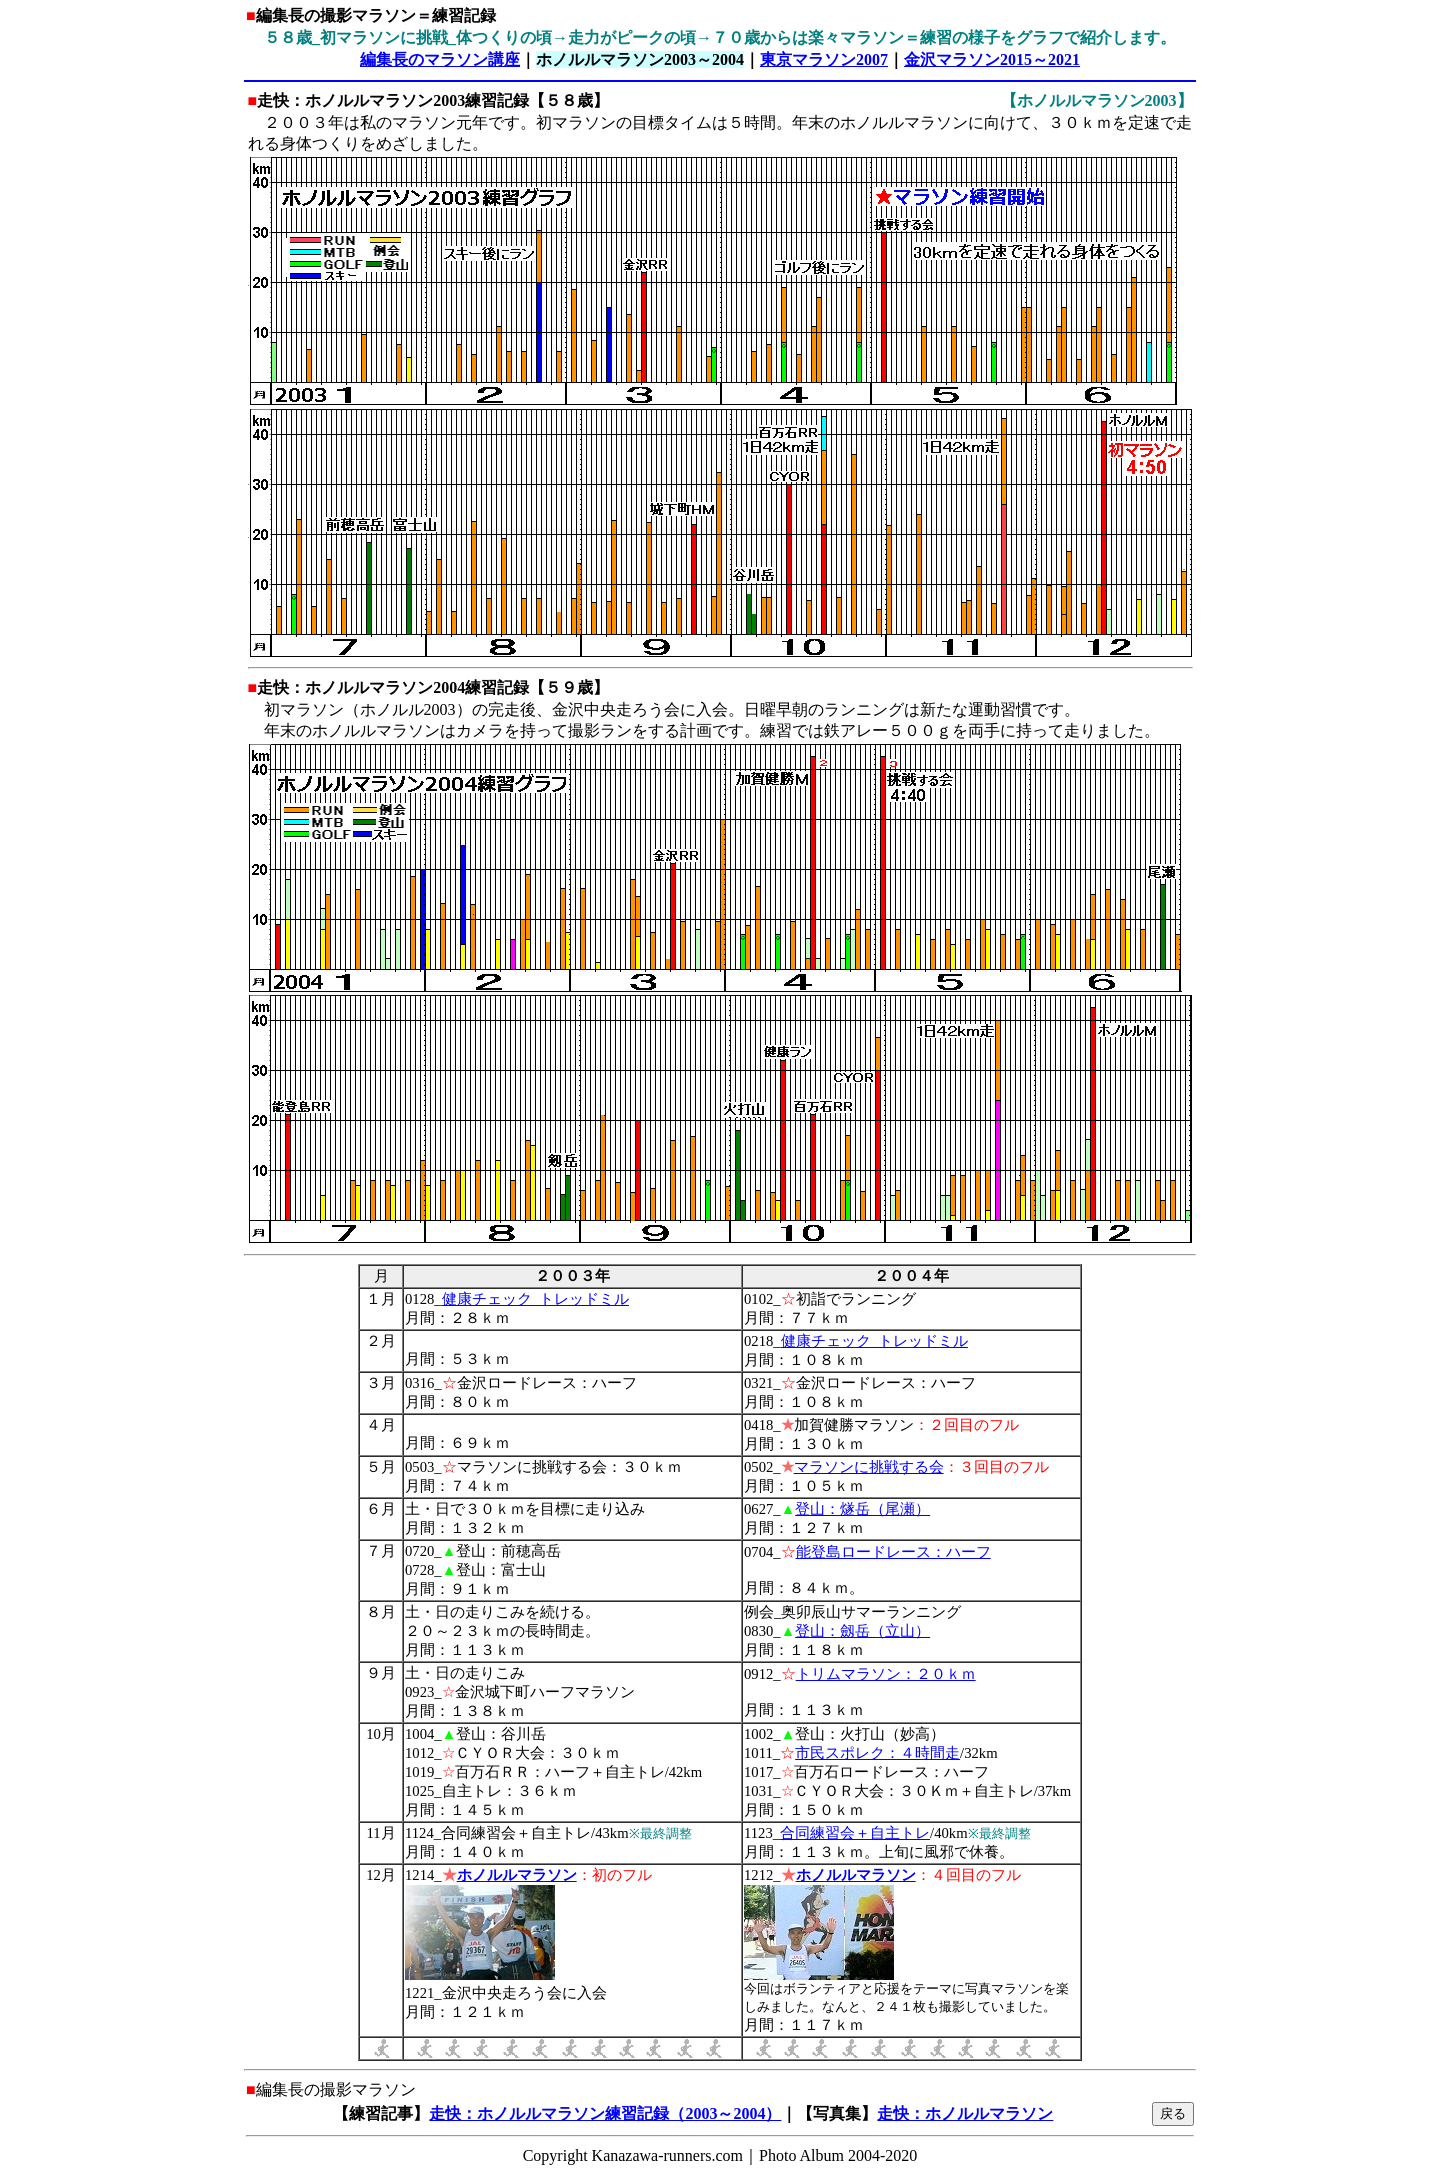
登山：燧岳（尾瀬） (862, 1509)
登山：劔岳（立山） (862, 1631)
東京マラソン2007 (824, 59)
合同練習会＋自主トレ (855, 1833)
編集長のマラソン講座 (440, 59)
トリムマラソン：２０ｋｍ (886, 1674)
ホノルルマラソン (517, 1875)
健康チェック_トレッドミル (535, 1299)
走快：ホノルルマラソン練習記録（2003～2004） (605, 2113)
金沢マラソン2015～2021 (992, 59)
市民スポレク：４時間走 (877, 1753)
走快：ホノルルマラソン (965, 2113)
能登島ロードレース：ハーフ (893, 1552)
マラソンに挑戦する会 (869, 1467)
